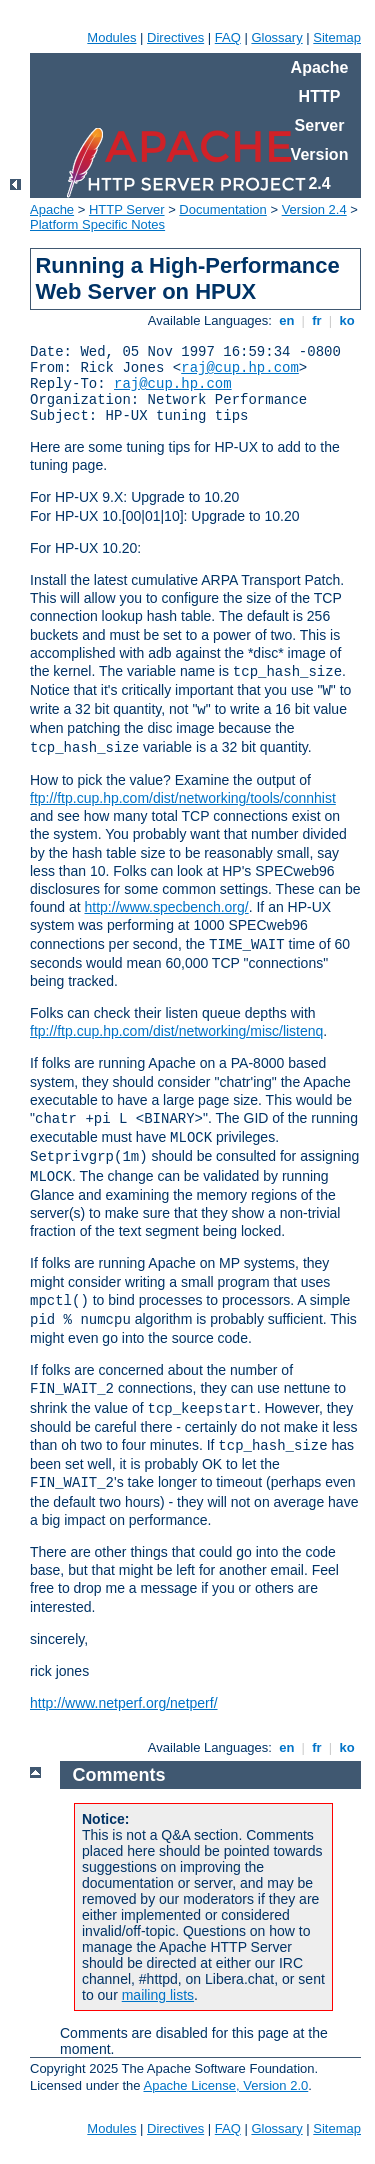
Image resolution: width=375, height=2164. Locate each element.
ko (347, 320)
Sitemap (337, 37)
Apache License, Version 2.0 (225, 2085)
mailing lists (158, 1995)
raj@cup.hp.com (240, 368)
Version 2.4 (314, 209)
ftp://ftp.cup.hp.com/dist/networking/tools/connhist (183, 798)
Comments (119, 1775)
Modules (111, 37)
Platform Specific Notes (97, 224)
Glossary (276, 37)
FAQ (228, 37)
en (287, 320)
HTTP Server (127, 209)
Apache (52, 209)
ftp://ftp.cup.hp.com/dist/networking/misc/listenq (176, 1031)
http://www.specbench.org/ (167, 907)
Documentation (222, 209)
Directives (175, 37)
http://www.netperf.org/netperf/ (124, 1703)
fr (317, 320)
